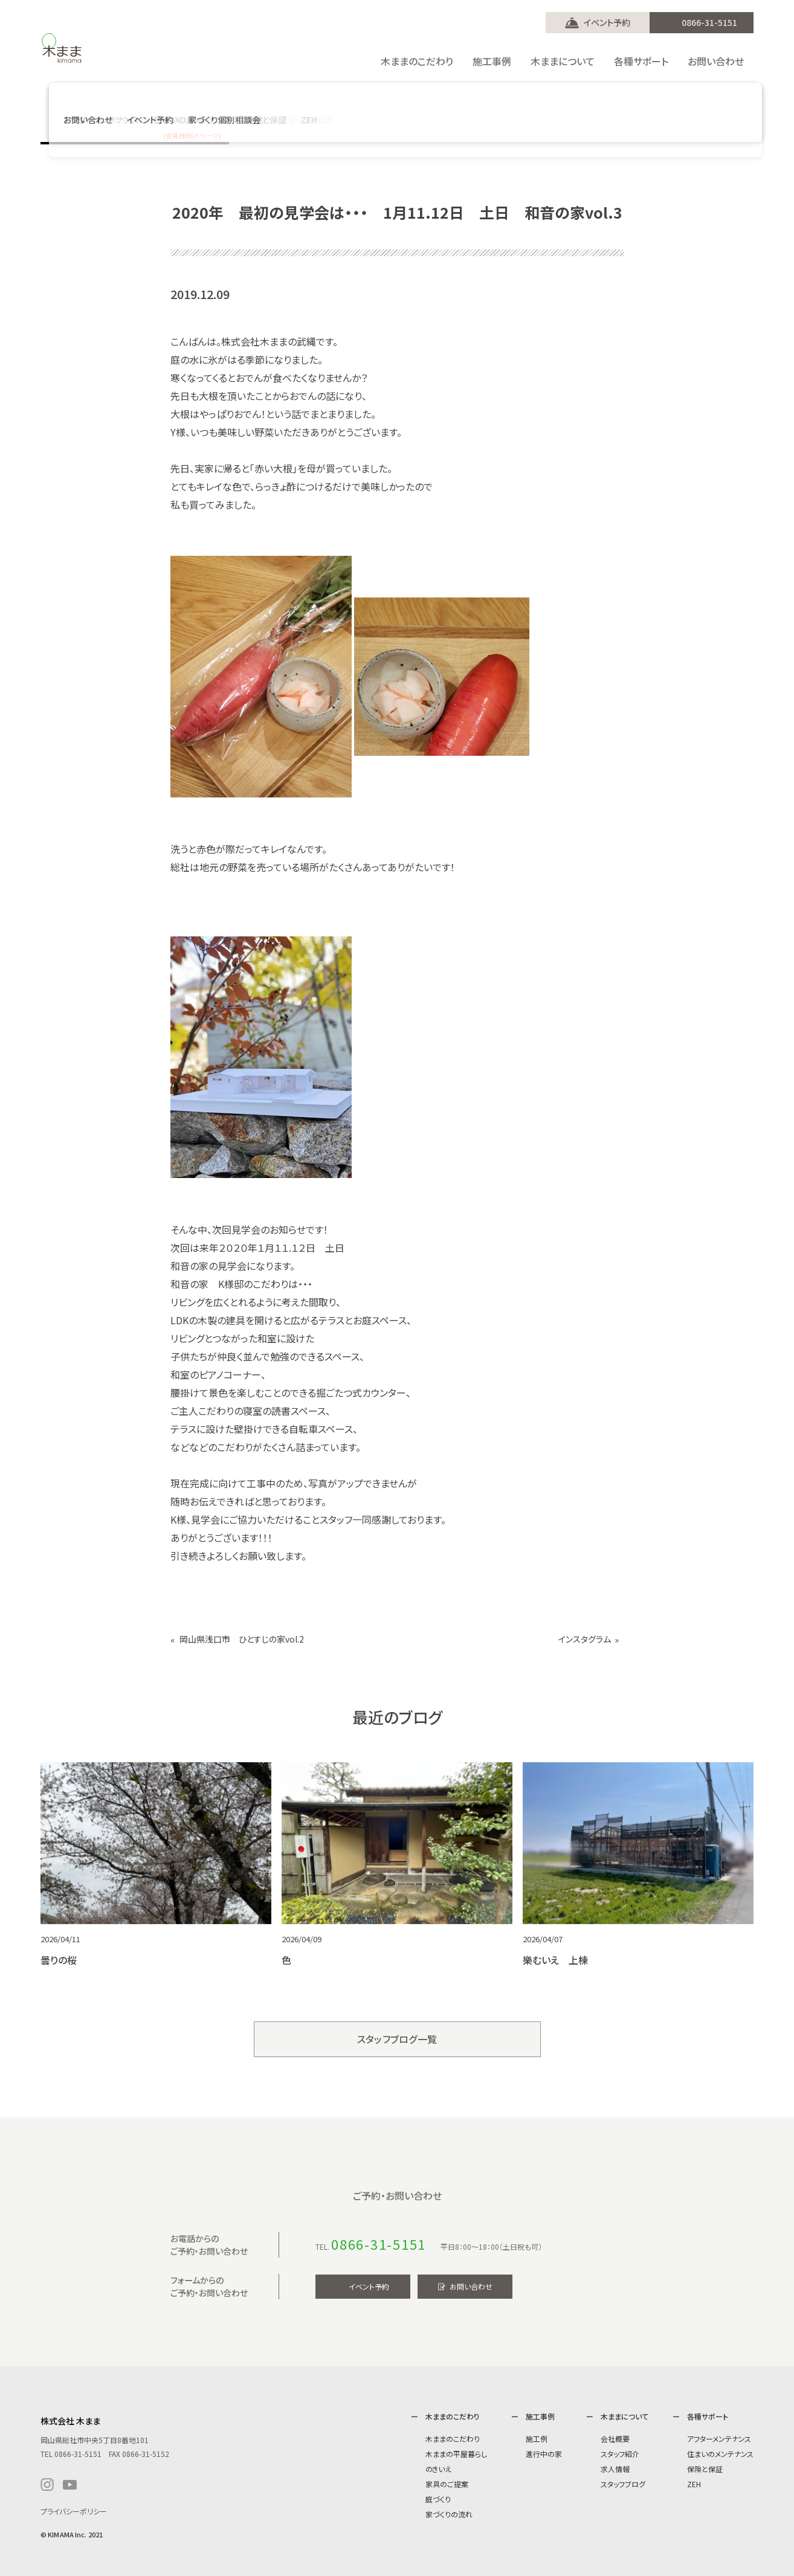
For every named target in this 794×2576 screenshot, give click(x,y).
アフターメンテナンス (719, 2438)
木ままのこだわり (452, 2438)
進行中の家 (544, 2454)
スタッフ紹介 (620, 2454)
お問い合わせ (471, 2286)
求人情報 (615, 2469)
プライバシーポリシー (73, 2511)
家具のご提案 (446, 2484)
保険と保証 (705, 2469)
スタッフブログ (623, 2484)
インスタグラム (584, 1639)
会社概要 (615, 2438)
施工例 (536, 2438)
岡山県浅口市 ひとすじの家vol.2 (241, 1639)
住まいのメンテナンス (720, 2454)
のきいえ (438, 2469)
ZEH (694, 2484)
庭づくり (438, 2499)
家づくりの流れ (449, 2514)
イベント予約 (607, 22)
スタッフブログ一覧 (397, 2039)
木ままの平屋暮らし (456, 2454)
